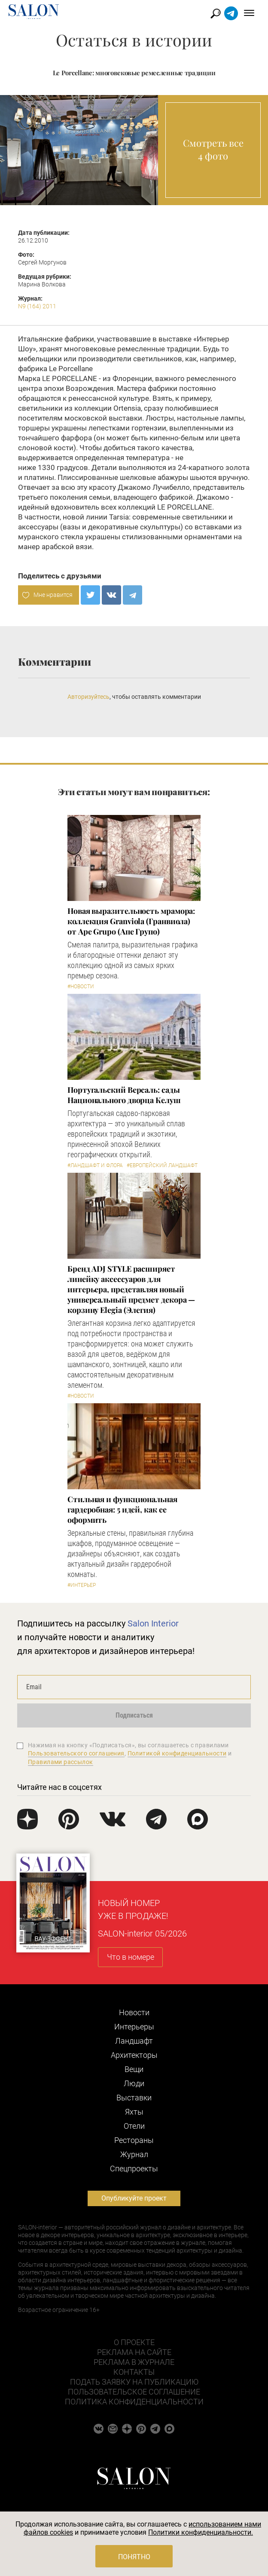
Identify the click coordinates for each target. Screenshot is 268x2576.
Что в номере (130, 1956)
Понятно (134, 2557)
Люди (134, 2083)
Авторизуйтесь (88, 696)
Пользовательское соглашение (134, 2391)
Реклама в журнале (134, 2362)
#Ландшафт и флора (95, 1165)
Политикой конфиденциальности (177, 1753)
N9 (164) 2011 (37, 306)
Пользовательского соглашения (76, 1753)
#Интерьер (81, 1585)
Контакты (134, 2371)
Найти (216, 13)
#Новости (80, 986)
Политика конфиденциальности (134, 2401)
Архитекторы (134, 2055)
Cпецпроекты (134, 2168)
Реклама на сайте (134, 2352)
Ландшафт (134, 2040)
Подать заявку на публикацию (134, 2381)
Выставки (134, 2097)
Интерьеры (134, 2026)
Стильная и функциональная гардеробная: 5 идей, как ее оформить (122, 1509)
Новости (134, 2012)
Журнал (134, 2154)
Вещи (134, 2069)
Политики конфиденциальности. (200, 2532)
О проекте (134, 2342)
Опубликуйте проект (134, 2198)
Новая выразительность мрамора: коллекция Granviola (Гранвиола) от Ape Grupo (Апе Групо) (131, 921)
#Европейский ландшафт (162, 1165)
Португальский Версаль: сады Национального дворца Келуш (124, 1095)
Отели (134, 2125)
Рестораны (134, 2140)
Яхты (134, 2111)
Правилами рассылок (60, 1761)
